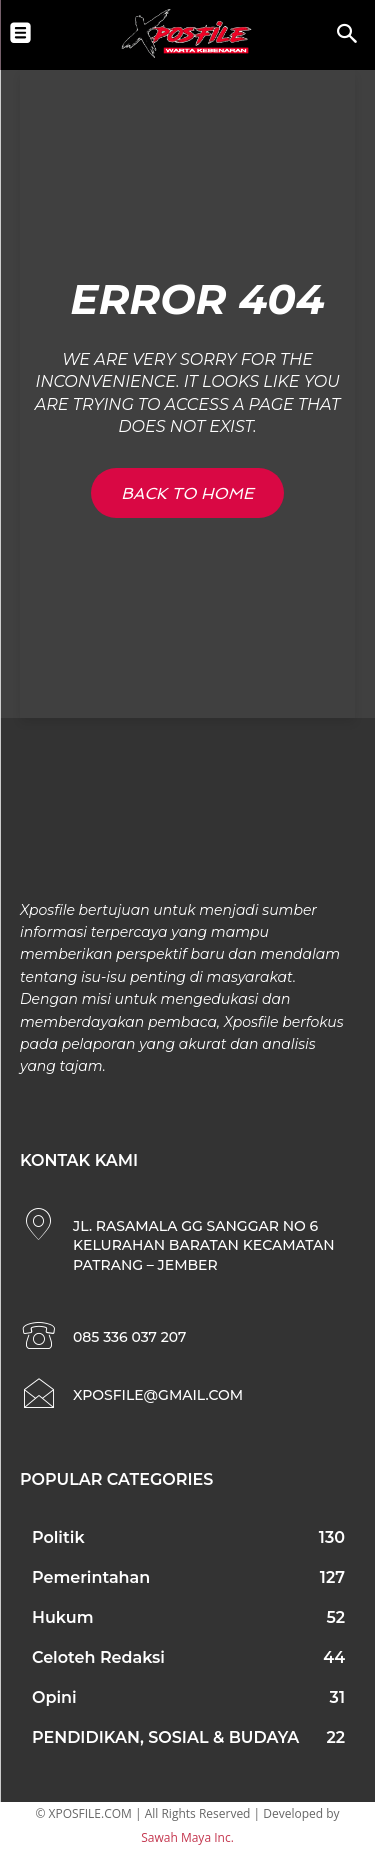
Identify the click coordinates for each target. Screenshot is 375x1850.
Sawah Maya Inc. (187, 1837)
